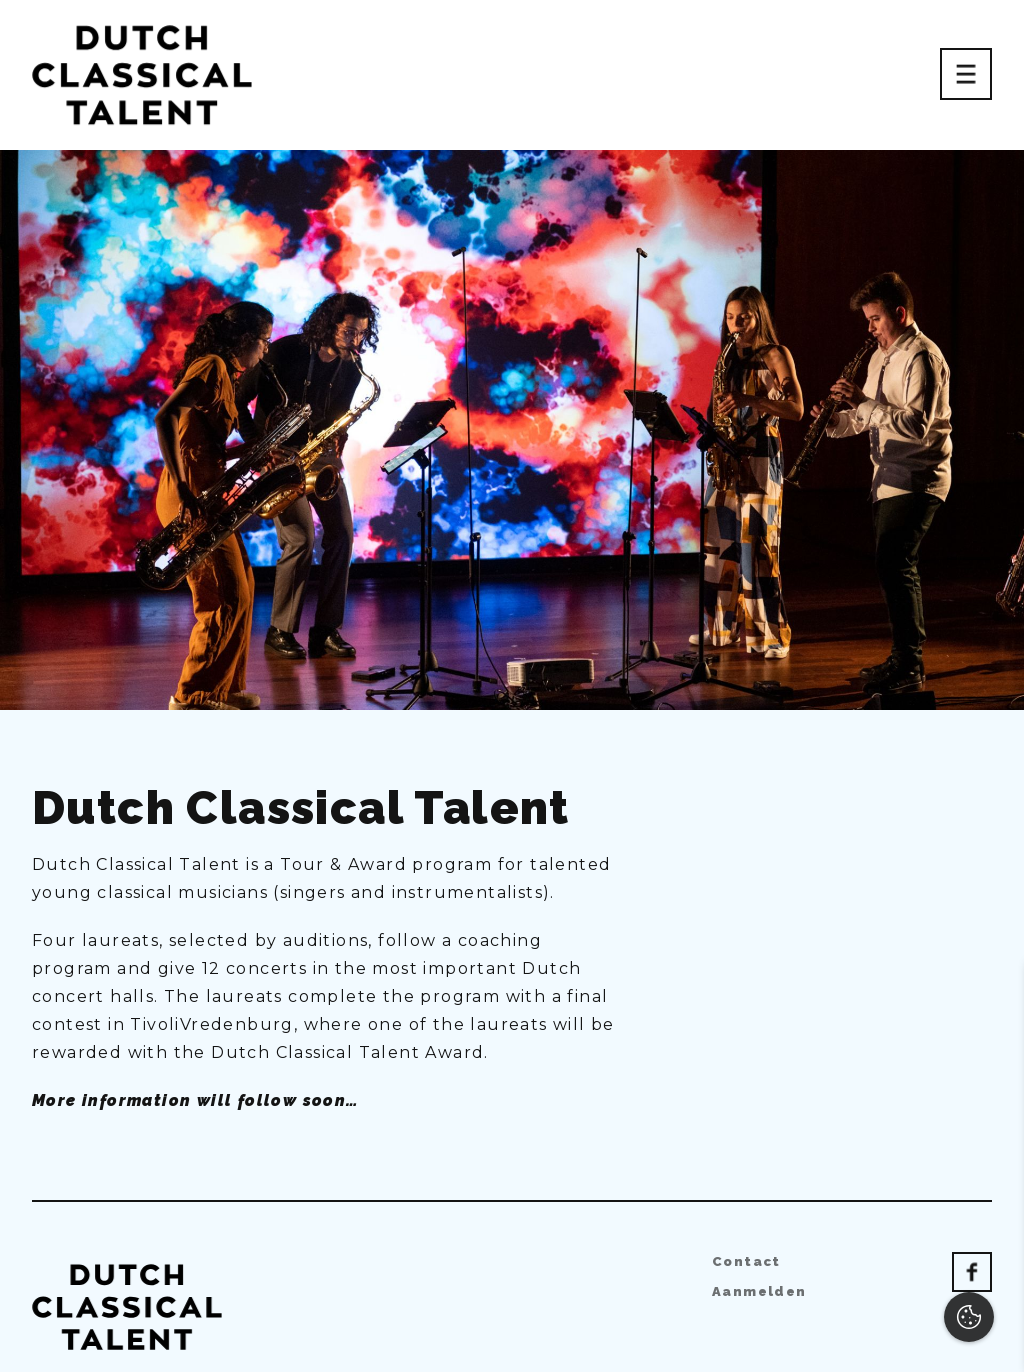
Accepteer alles (854, 1276)
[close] (993, 999)
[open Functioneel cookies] (992, 1144)
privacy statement (777, 1076)
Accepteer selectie (853, 1334)
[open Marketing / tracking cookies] (992, 1204)
